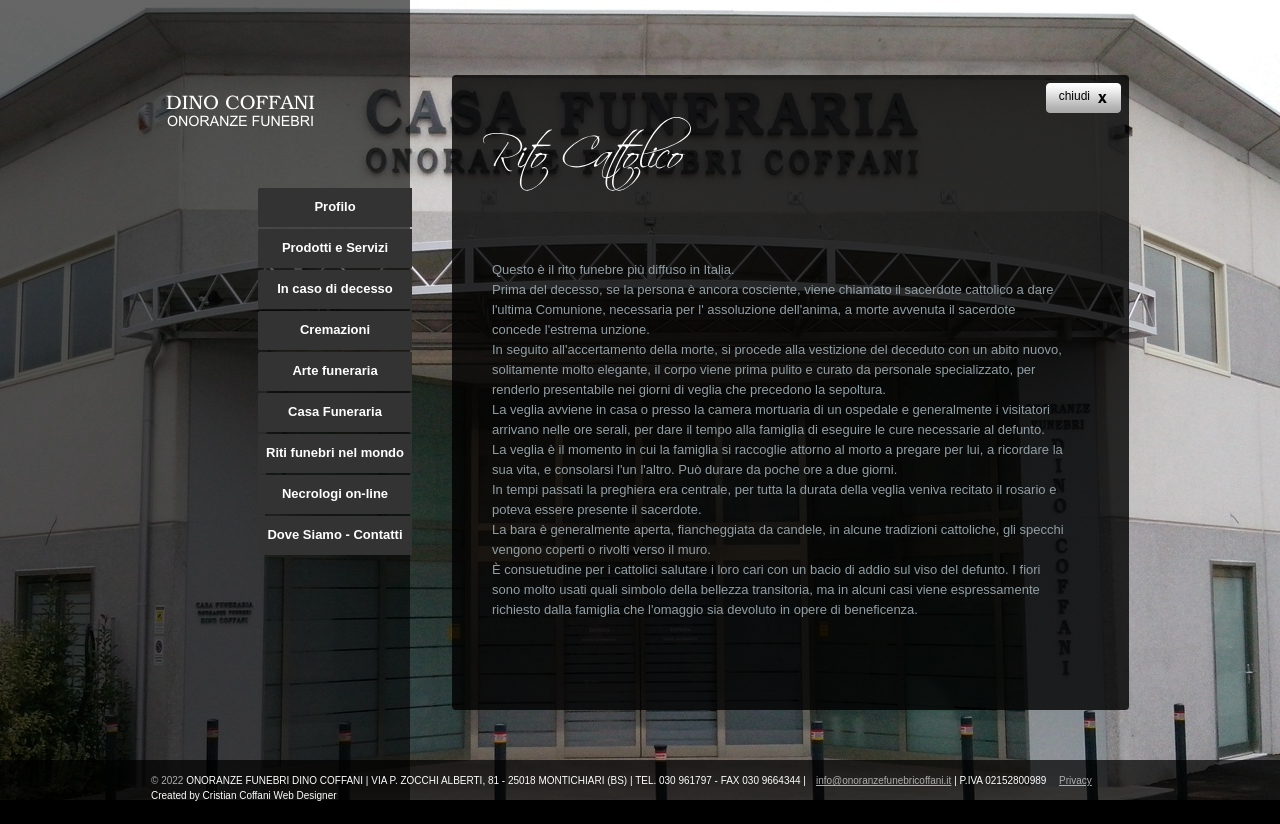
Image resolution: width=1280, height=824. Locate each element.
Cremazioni (335, 329)
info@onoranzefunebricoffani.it (883, 780)
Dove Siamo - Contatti (334, 534)
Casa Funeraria (335, 411)
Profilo (334, 206)
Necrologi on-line (335, 493)
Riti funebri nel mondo (335, 452)
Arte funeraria (334, 370)
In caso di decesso (335, 288)
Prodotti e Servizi (335, 247)
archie (240, 111)
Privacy (1075, 780)
